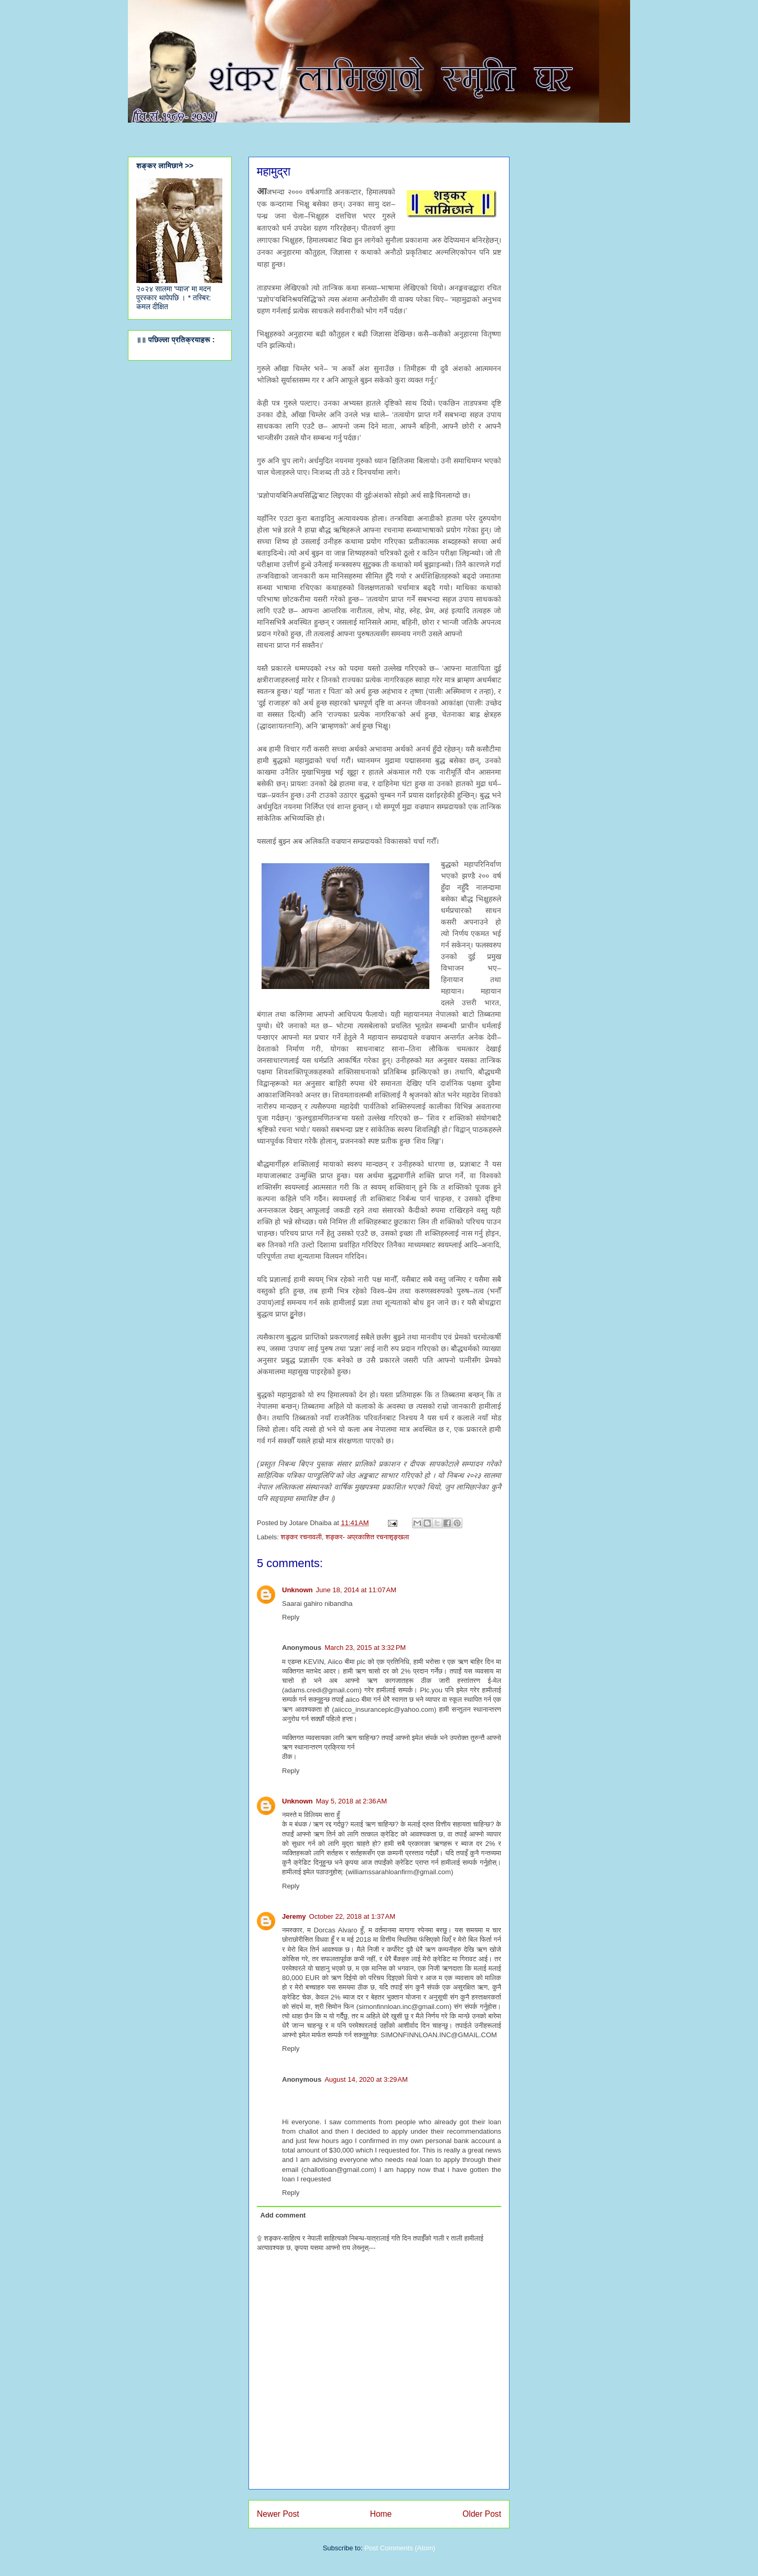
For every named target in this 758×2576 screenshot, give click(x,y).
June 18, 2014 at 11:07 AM (356, 1590)
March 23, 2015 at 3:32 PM (365, 1647)
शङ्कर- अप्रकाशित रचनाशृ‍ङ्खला (367, 1537)
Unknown (297, 1590)
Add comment (283, 2215)
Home (381, 2513)
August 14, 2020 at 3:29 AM (366, 2079)
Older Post (481, 2513)
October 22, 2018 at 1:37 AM (352, 1916)
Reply (290, 1617)
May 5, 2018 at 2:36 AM (351, 1801)
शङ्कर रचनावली (301, 1537)
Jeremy (294, 1916)
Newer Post (278, 2513)
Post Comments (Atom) (399, 2548)
